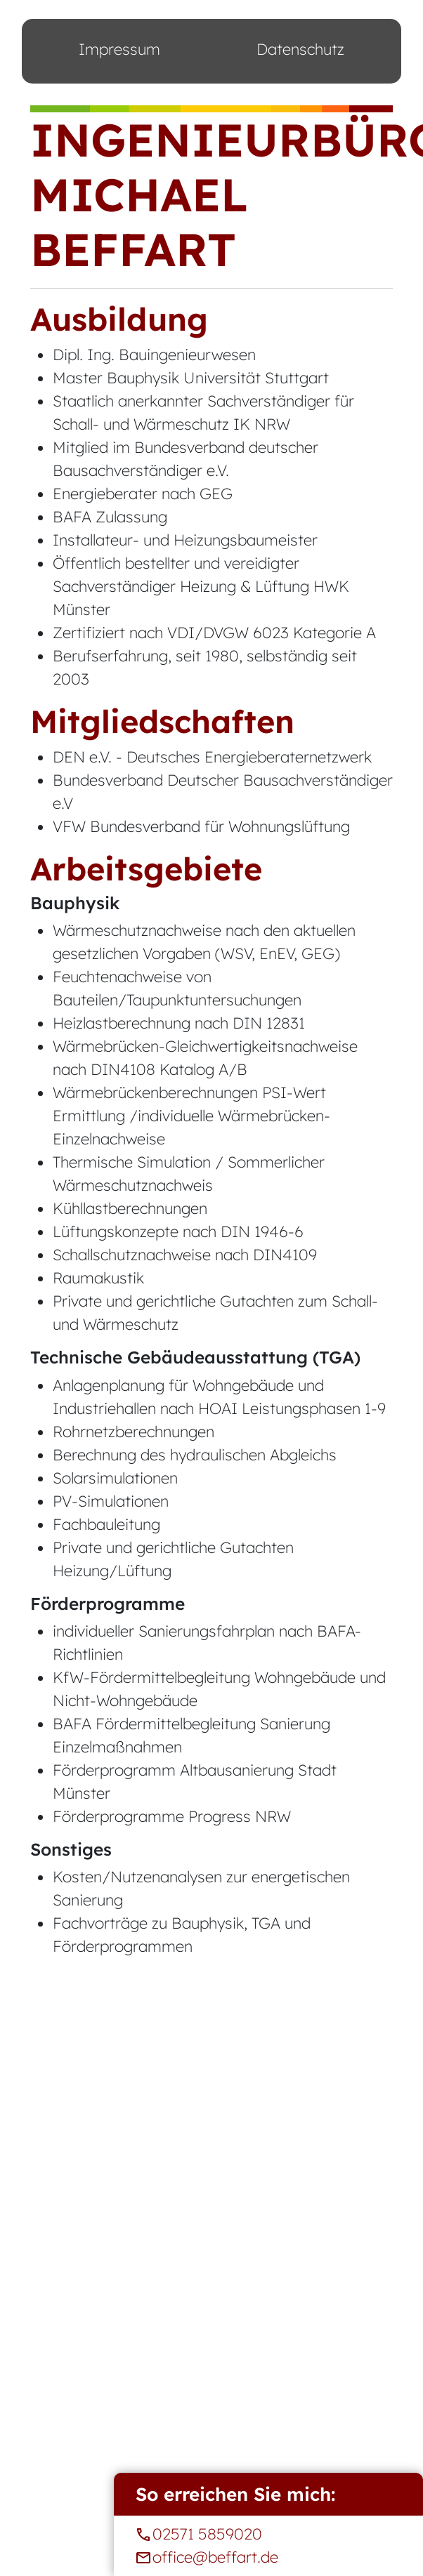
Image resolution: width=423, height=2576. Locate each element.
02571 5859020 (268, 2534)
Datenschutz (300, 49)
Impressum (119, 49)
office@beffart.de (268, 2557)
